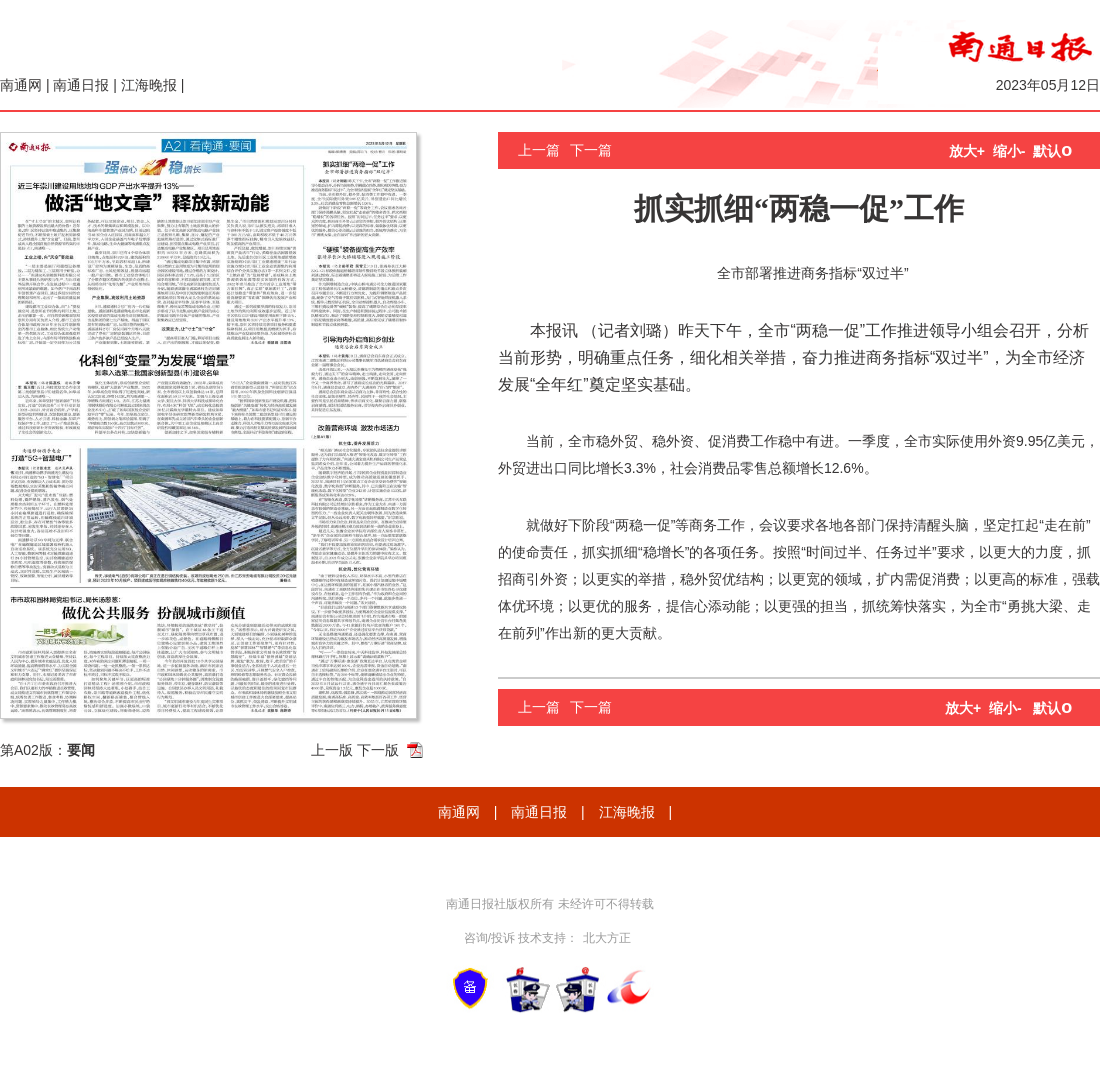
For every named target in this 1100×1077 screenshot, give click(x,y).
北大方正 (607, 938)
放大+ (967, 151)
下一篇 (591, 150)
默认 (1052, 151)
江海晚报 (149, 85)
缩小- (1009, 151)
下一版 (378, 750)
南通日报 (81, 85)
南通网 (21, 85)
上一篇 (539, 150)
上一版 (332, 750)
